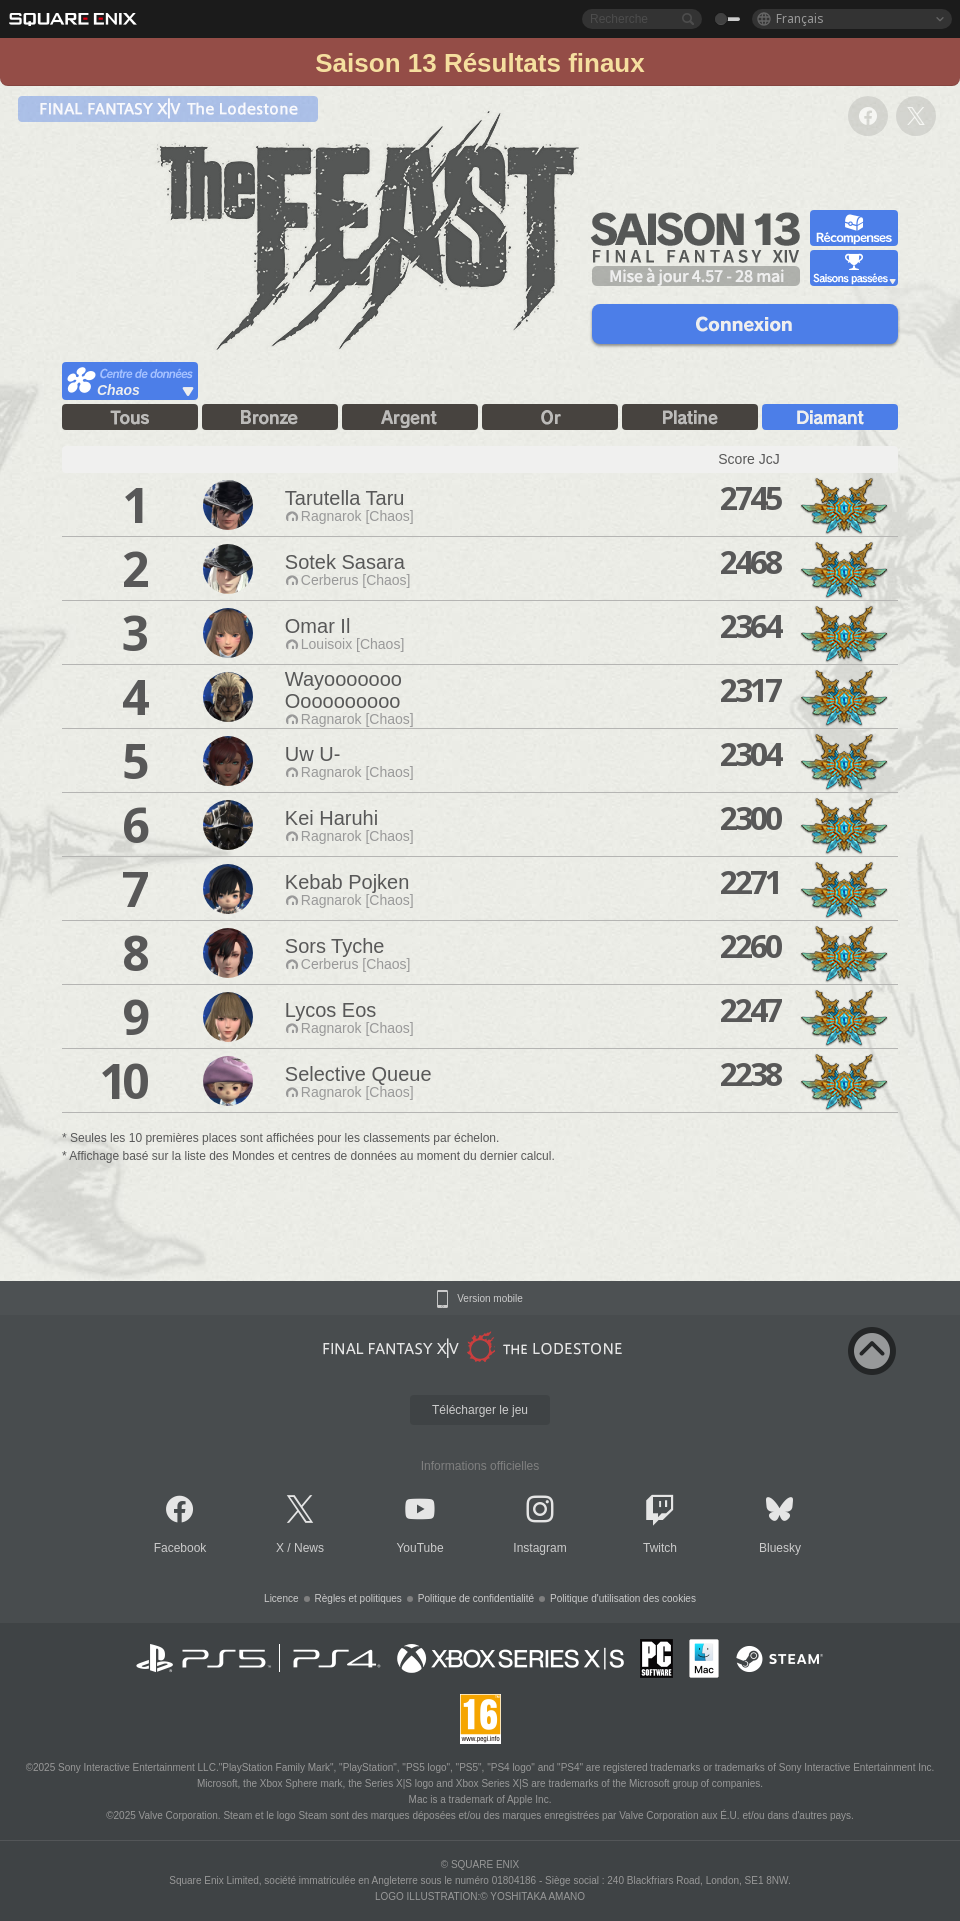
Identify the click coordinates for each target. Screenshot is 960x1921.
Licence (281, 1598)
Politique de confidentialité (476, 1598)
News (309, 1548)
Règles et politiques (358, 1598)
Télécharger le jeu (480, 1410)
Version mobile (490, 1299)
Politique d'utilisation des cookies (623, 1598)
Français (800, 18)
